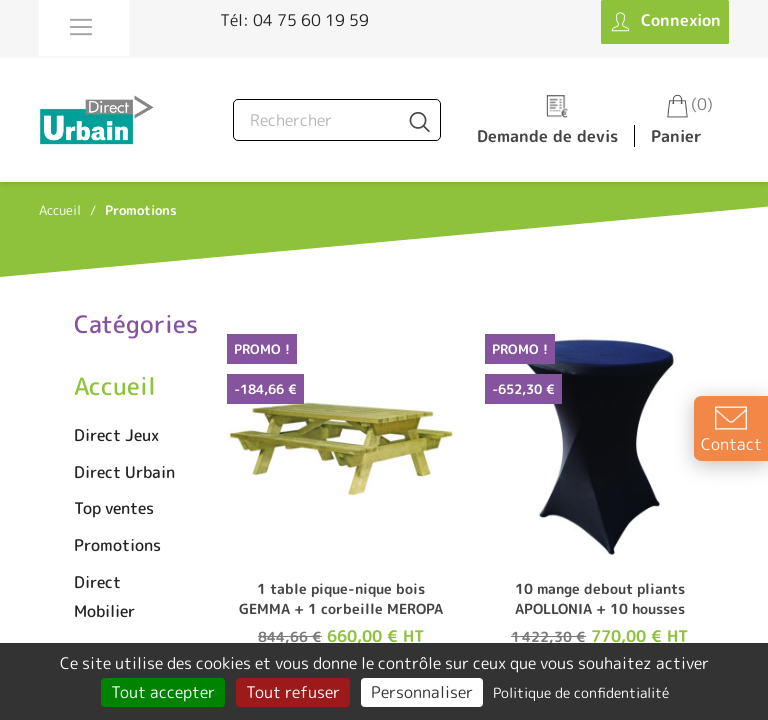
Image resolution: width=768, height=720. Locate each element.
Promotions (117, 545)
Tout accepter (163, 692)
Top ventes (114, 508)
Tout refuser (293, 692)
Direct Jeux (116, 435)
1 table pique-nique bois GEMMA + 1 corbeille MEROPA (341, 598)
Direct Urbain (124, 472)
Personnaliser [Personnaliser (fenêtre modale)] (422, 692)
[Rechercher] (337, 120)
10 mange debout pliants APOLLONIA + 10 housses (600, 598)
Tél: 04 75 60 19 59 (294, 20)
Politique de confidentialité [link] (581, 692)
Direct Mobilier (104, 596)
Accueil (115, 386)
